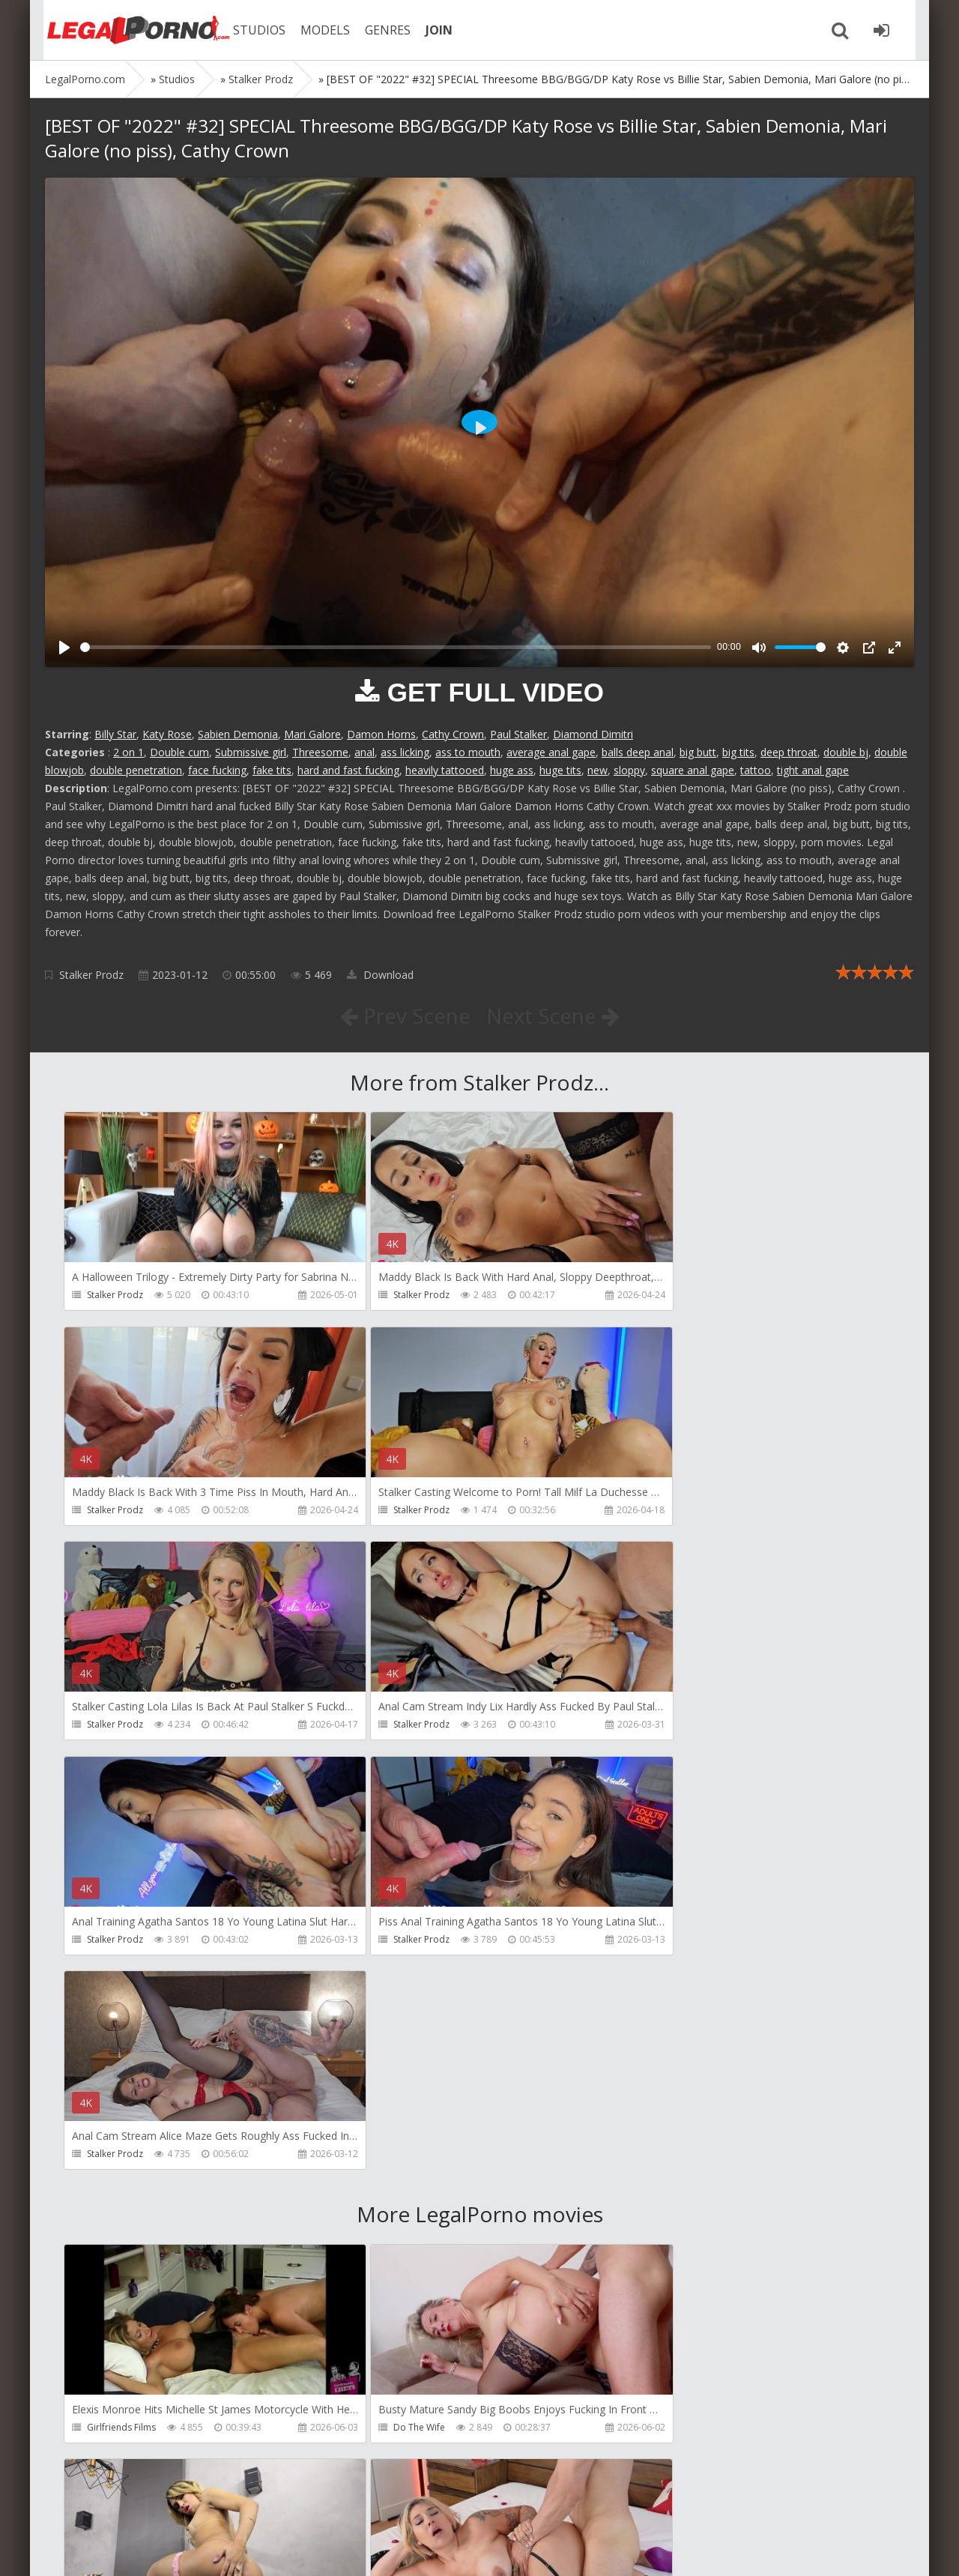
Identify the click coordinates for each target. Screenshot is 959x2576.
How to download (258, 2505)
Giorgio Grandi (119, 2429)
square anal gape (692, 770)
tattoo (755, 770)
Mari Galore (312, 734)
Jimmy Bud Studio (403, 2429)
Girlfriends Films (121, 1999)
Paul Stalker (518, 734)
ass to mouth (467, 752)
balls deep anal (638, 752)
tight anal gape (813, 770)
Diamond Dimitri (593, 734)
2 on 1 (128, 752)
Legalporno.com (127, 30)
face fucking (217, 770)
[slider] (395, 647)
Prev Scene (404, 1015)
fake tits (271, 770)
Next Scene (553, 1015)
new (597, 770)
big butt (698, 752)
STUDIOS (251, 30)
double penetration (136, 770)
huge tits (560, 770)
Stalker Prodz (91, 975)
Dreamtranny (672, 1999)
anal (364, 752)
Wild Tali (662, 2429)
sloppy (629, 770)
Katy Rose (167, 734)
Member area (150, 2505)
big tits (738, 752)
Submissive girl (250, 752)
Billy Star (115, 734)
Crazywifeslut (672, 2214)
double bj (845, 752)
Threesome (320, 752)
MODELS (317, 30)
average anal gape (551, 752)
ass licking (405, 752)
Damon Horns (381, 734)
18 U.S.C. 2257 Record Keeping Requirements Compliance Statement (522, 2549)
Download (380, 975)
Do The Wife (391, 1999)
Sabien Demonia (238, 734)
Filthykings (387, 2214)
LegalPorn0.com (155, 2549)
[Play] (64, 648)
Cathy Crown (453, 734)
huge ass (511, 770)
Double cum (179, 752)
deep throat (788, 752)
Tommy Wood (117, 2214)
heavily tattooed (444, 770)
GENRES (379, 30)
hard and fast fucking (348, 770)
